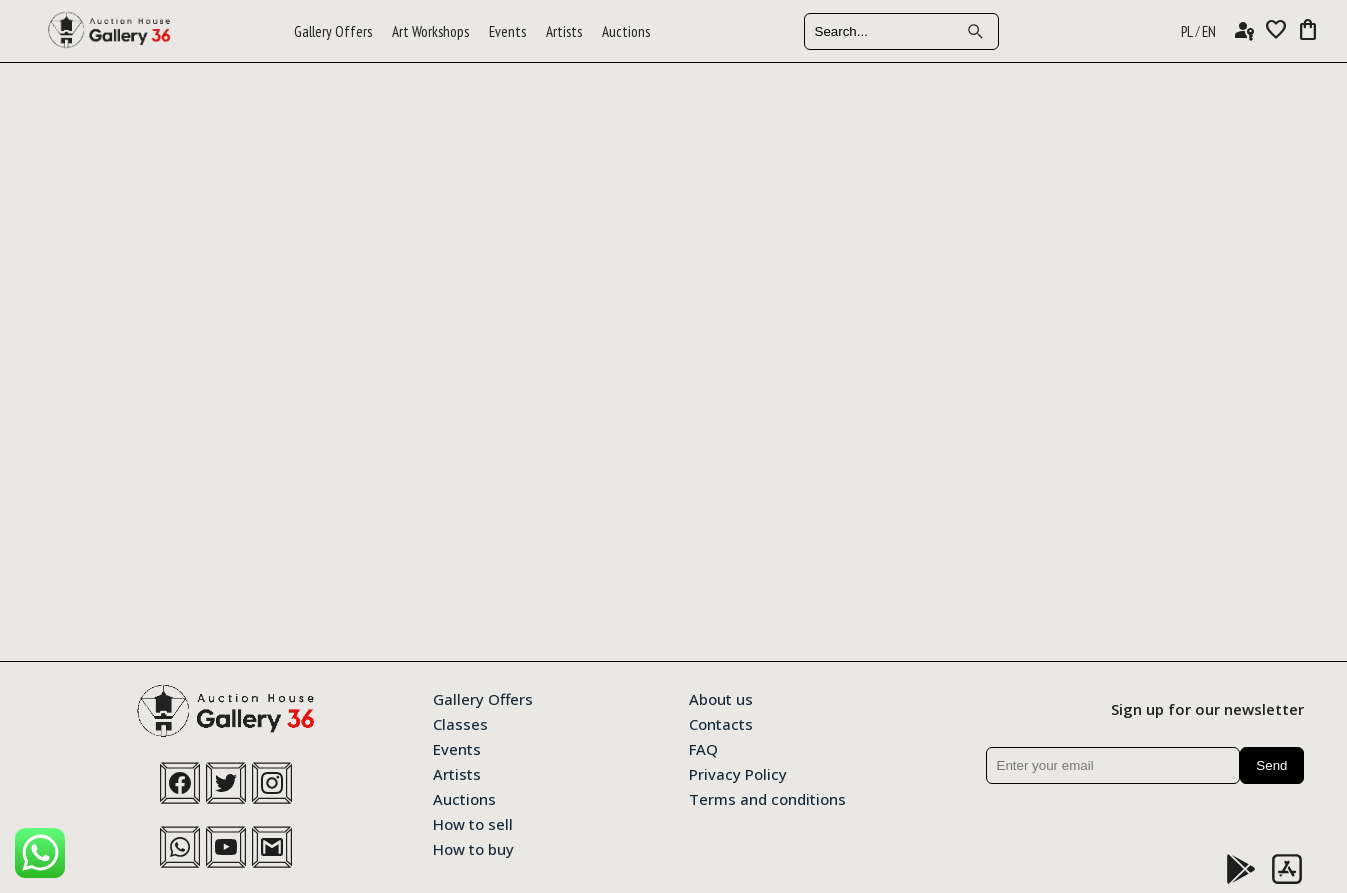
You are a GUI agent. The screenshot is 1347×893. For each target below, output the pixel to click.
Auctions (626, 31)
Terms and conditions (767, 798)
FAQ (703, 748)
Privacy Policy (738, 773)
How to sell (473, 823)
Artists (564, 31)
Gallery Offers (333, 31)
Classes (460, 723)
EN (1209, 31)
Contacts (721, 723)
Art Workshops (430, 31)
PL (1187, 31)
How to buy (473, 848)
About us (721, 698)
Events (507, 31)
